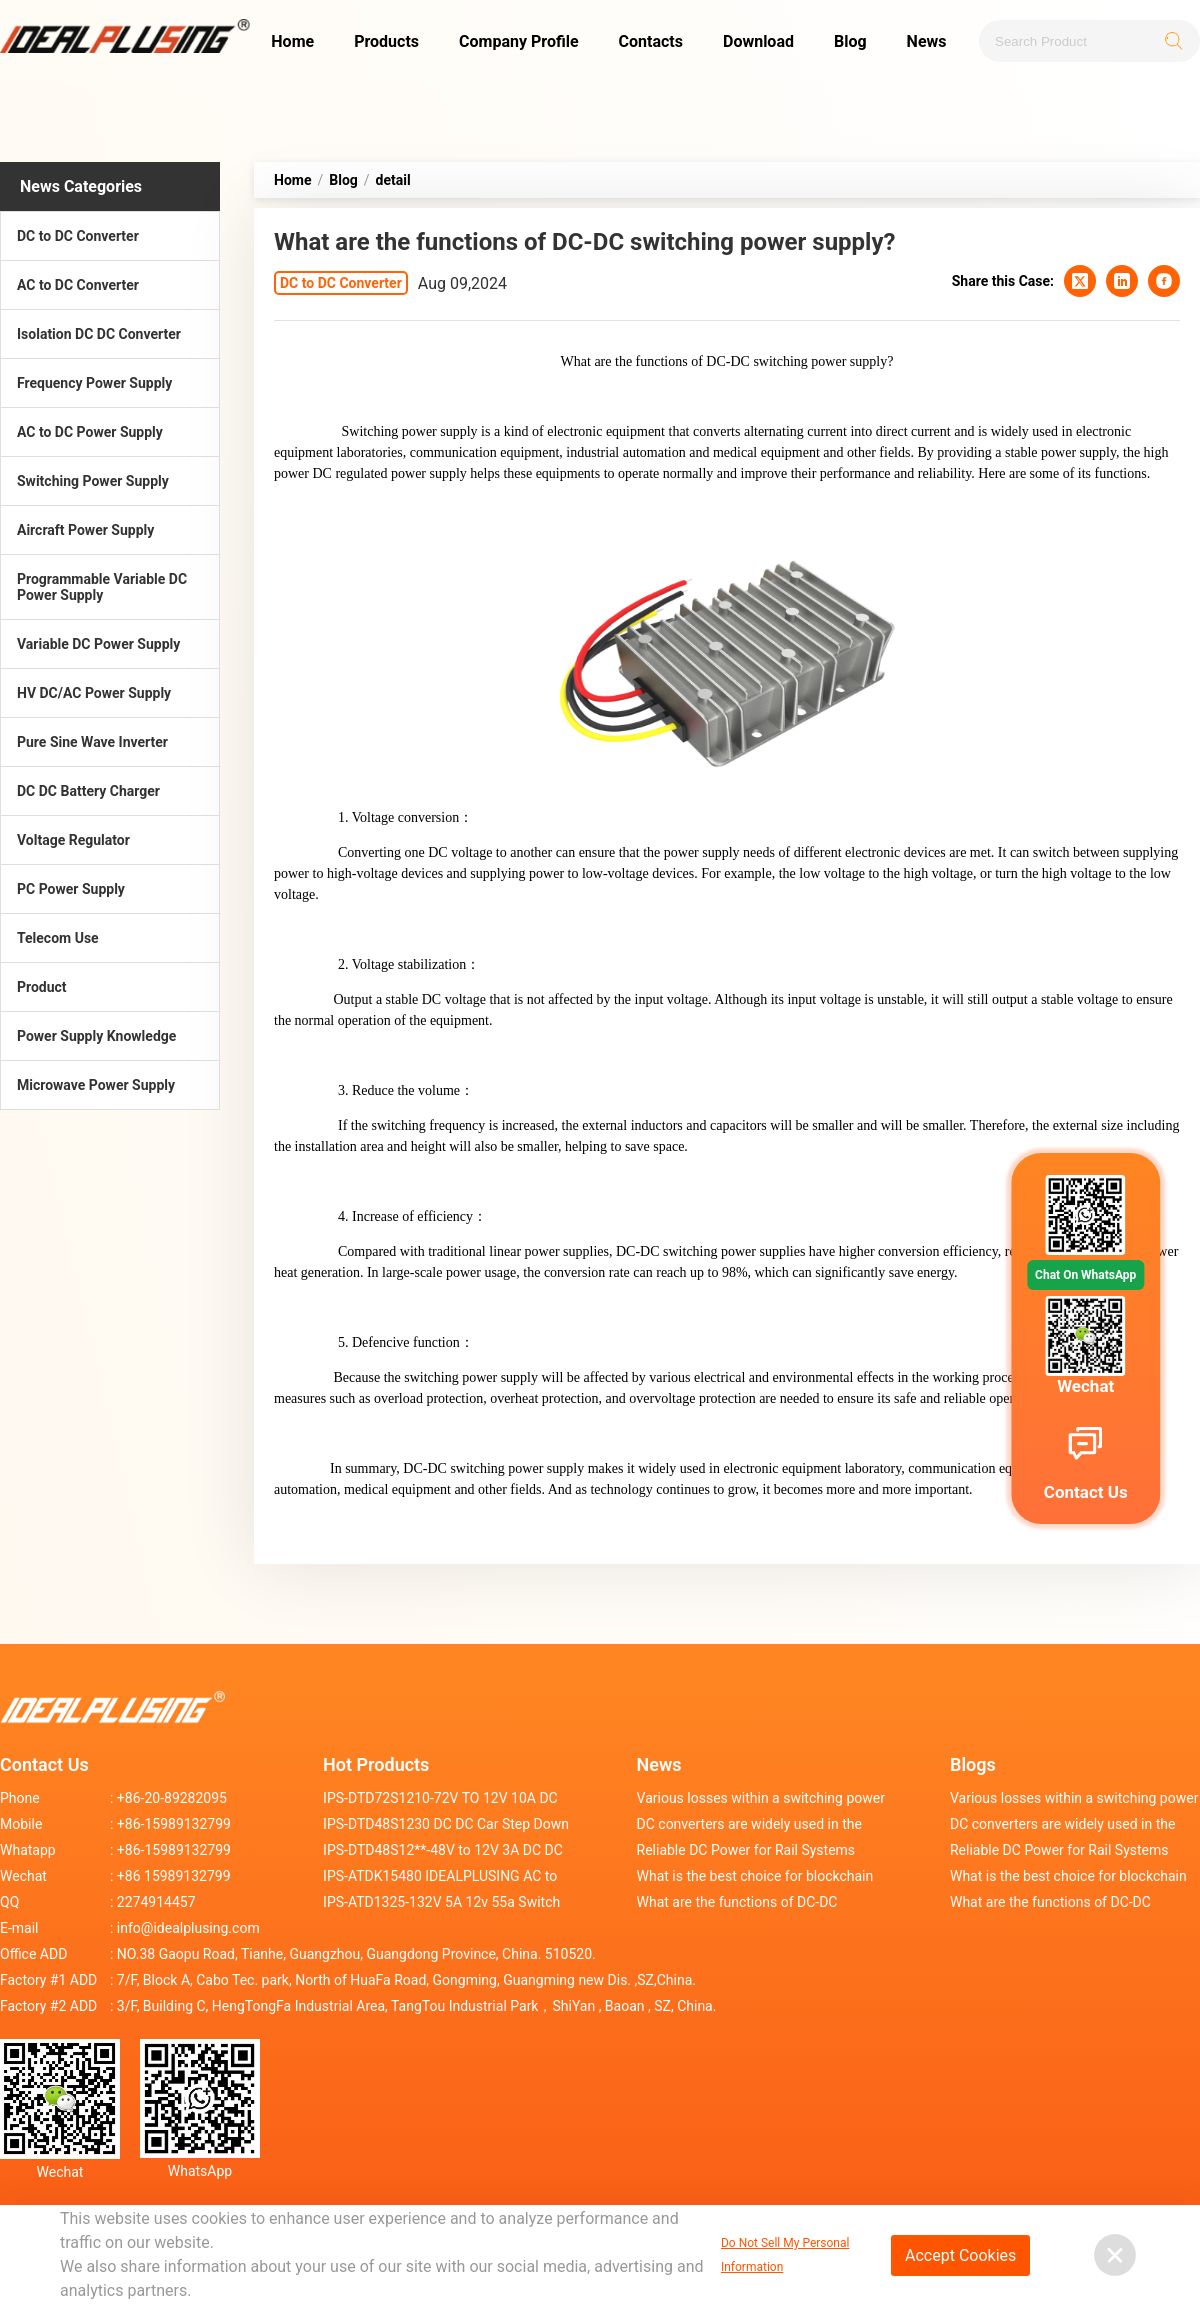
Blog (850, 41)
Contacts (651, 41)
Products (386, 41)
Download (758, 41)
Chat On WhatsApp (1085, 1275)
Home (292, 41)
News (927, 41)
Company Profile (519, 41)
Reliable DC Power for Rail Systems (746, 1850)
